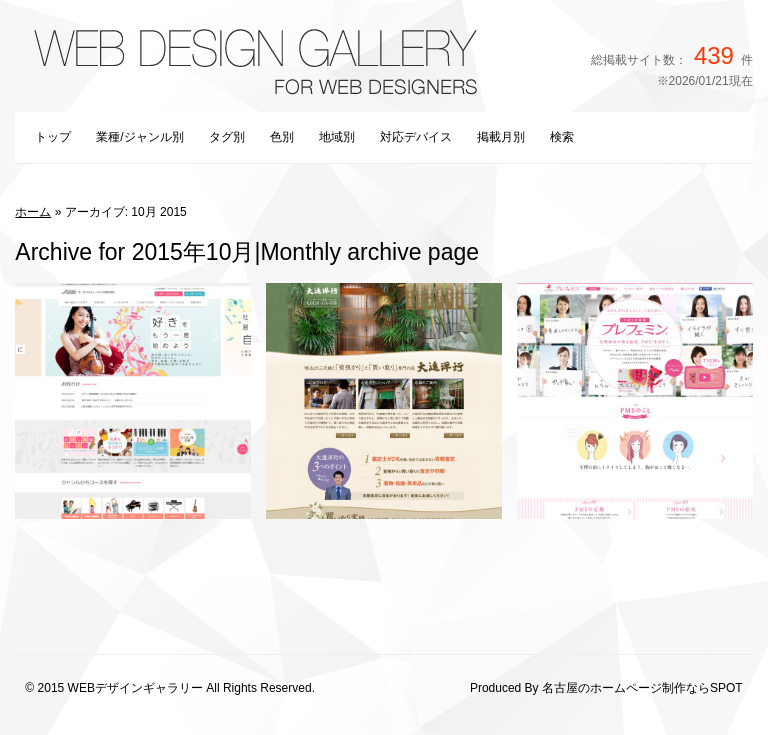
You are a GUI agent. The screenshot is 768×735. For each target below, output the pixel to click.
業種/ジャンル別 (139, 137)
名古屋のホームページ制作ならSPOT (642, 688)
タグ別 (227, 137)
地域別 (337, 137)
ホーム (33, 212)
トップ (53, 137)
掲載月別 (501, 137)
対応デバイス (416, 137)
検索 (562, 137)
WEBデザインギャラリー (135, 688)
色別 (282, 137)
